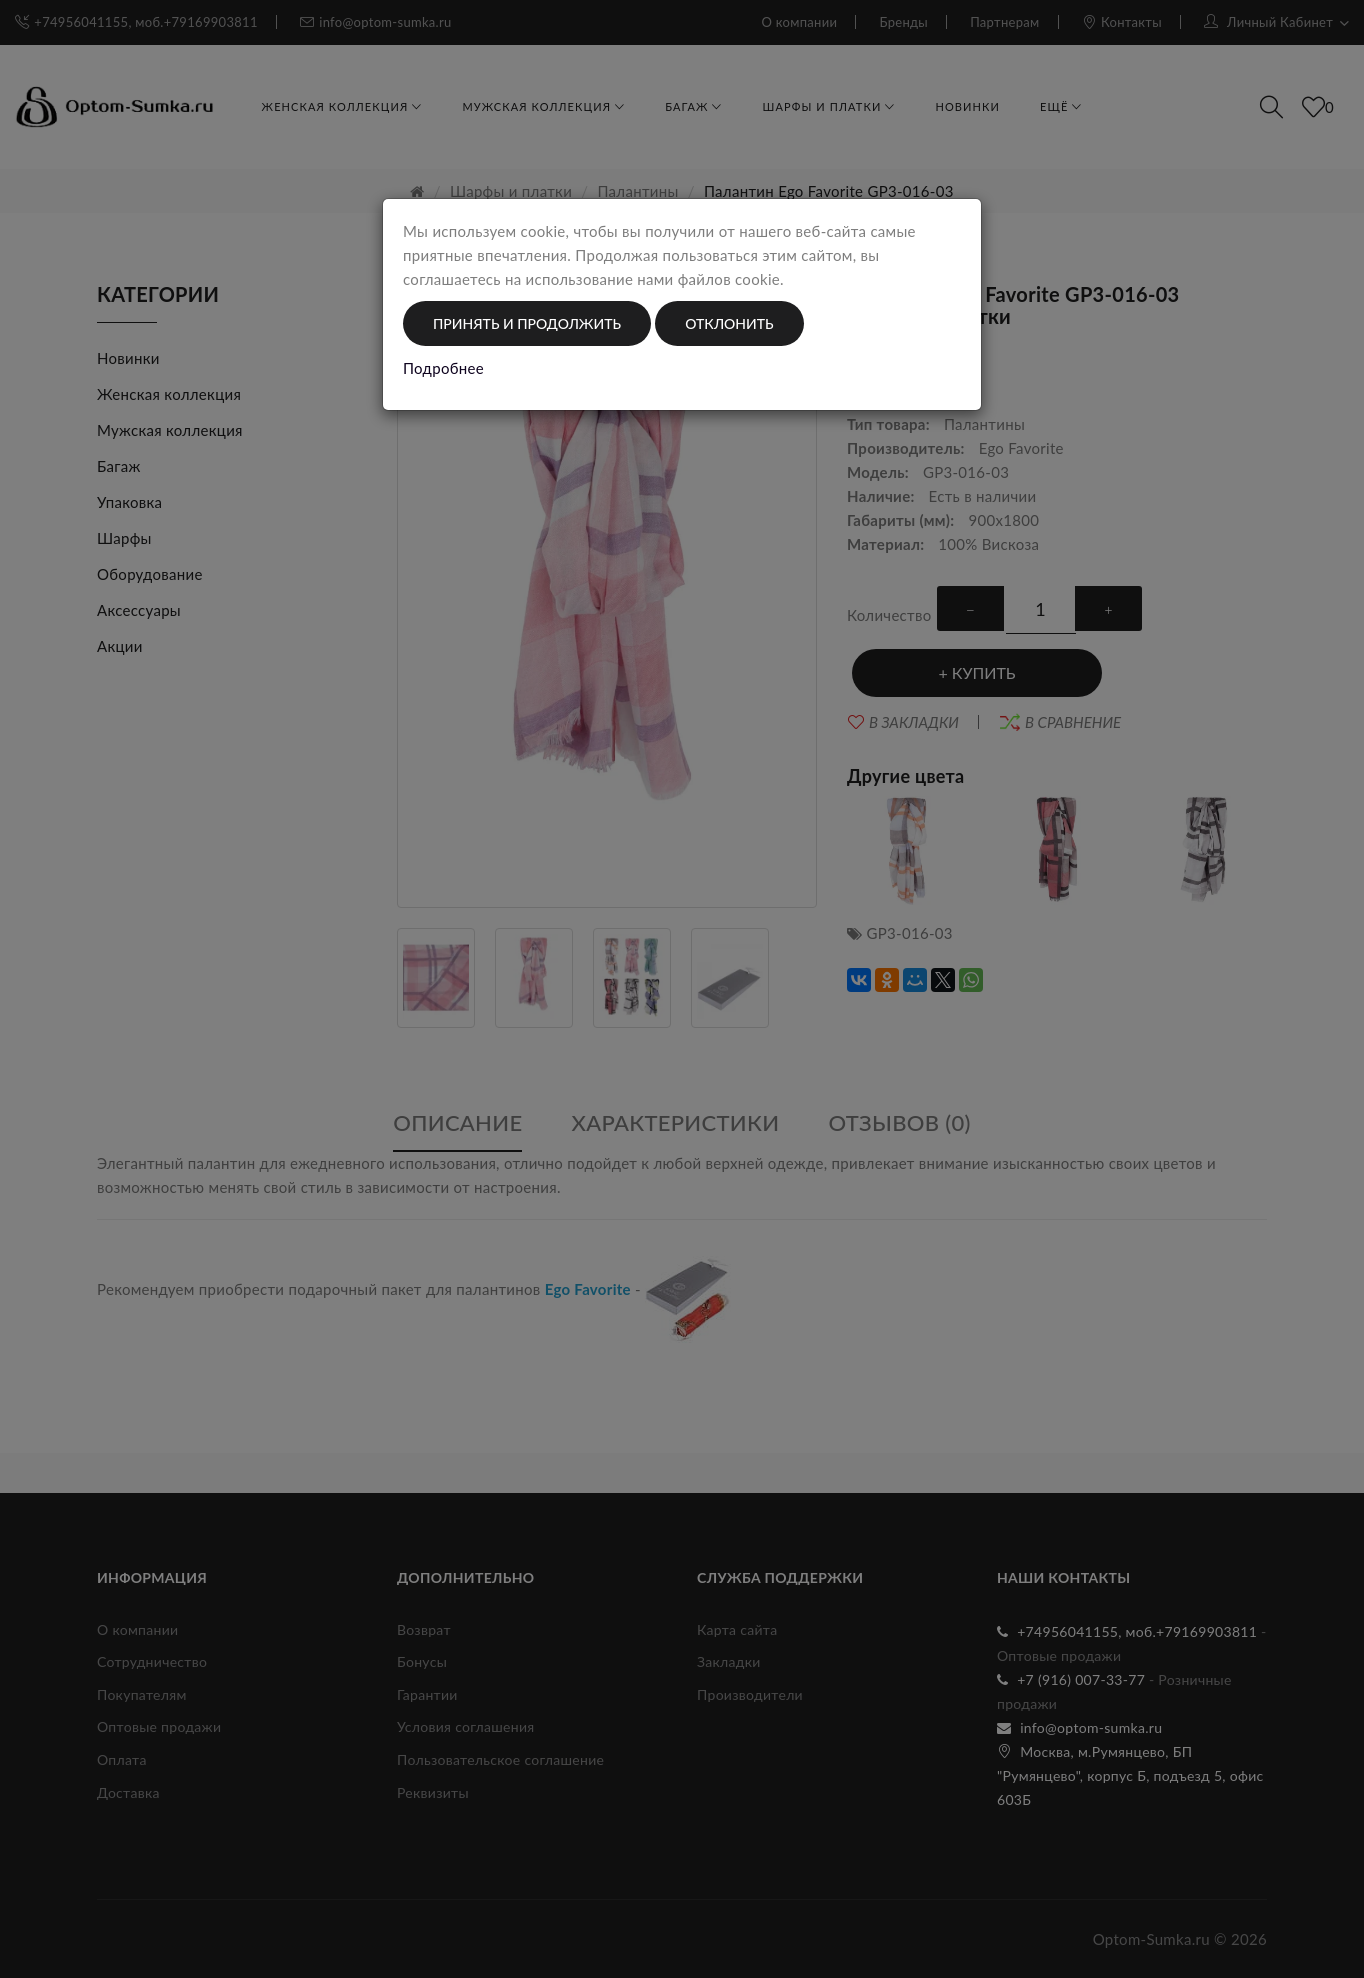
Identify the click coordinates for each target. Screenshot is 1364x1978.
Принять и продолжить (527, 323)
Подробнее (443, 368)
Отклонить (729, 323)
